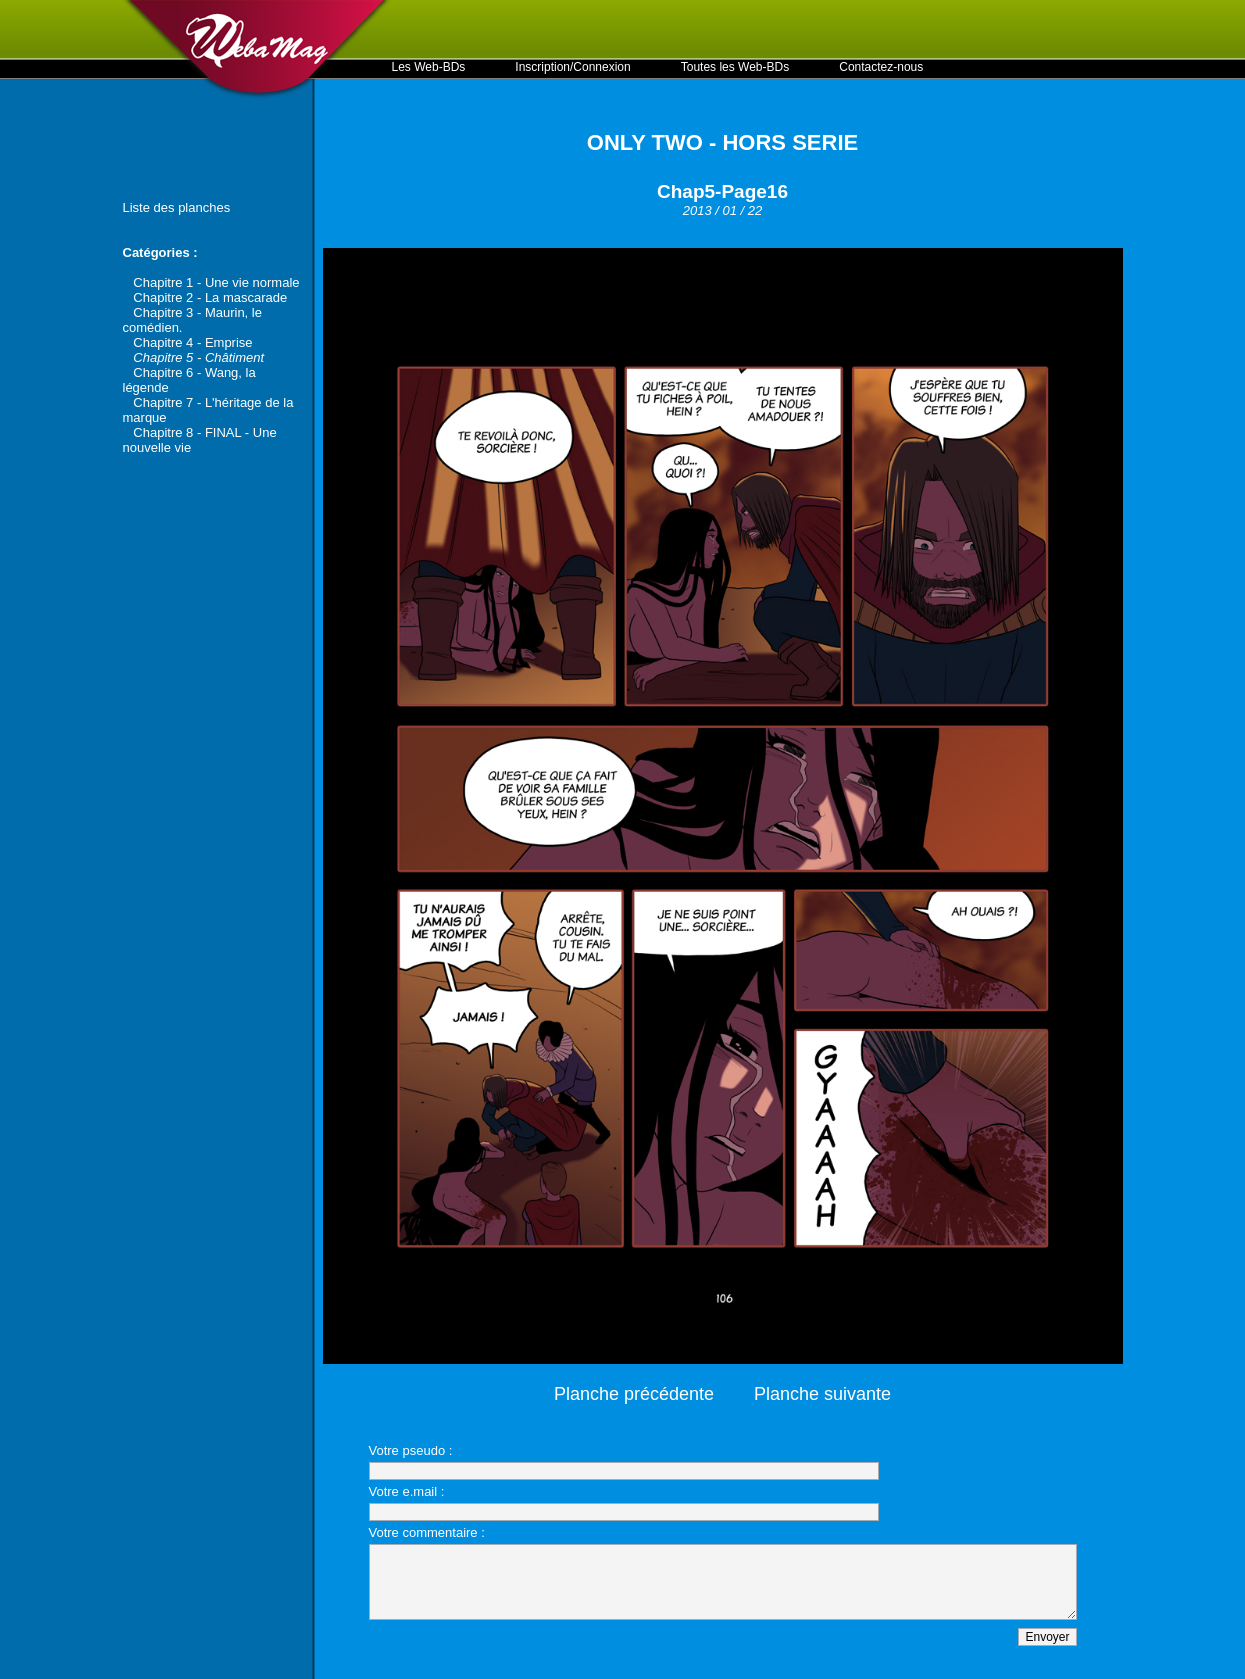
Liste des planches (177, 207)
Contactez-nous (881, 67)
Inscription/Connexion (572, 67)
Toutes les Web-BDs (735, 67)
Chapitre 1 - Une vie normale (216, 282)
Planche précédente (634, 1394)
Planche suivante (822, 1394)
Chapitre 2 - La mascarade (210, 297)
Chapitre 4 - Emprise (192, 342)
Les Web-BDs (429, 67)
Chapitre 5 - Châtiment (198, 357)
